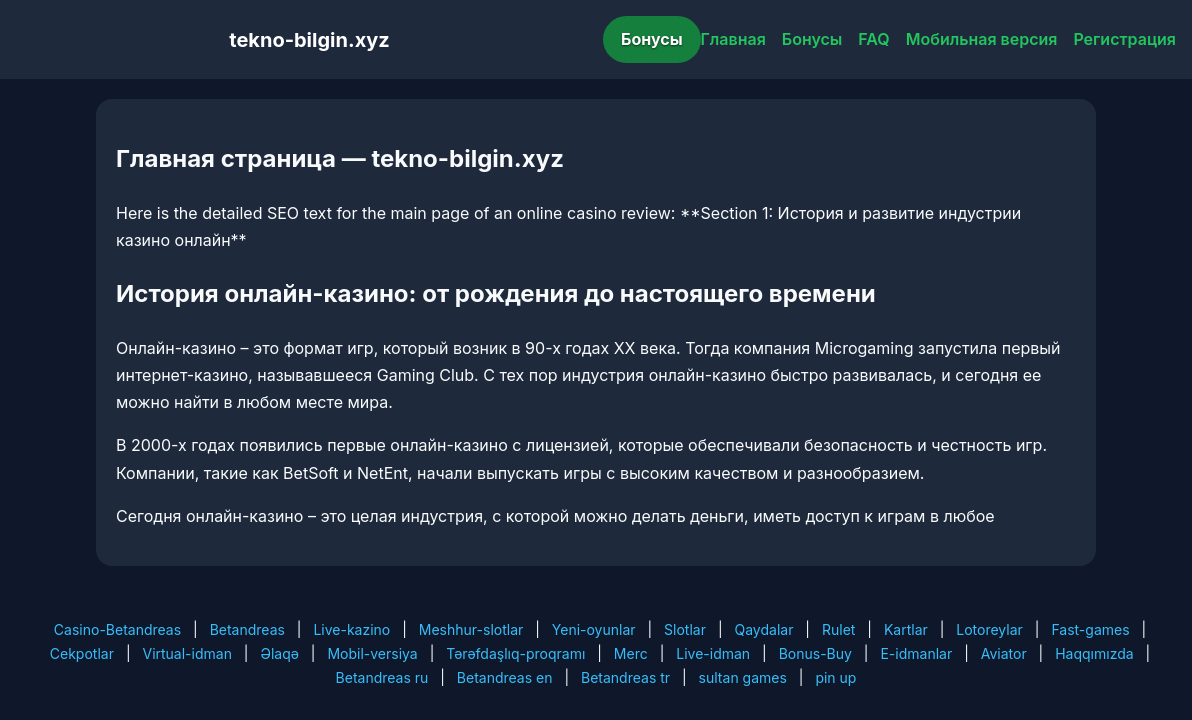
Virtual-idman (186, 653)
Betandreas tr (625, 677)
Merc (631, 653)
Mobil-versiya (372, 653)
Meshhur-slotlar (471, 629)
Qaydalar (764, 629)
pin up (835, 677)
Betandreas (247, 629)
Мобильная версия (982, 39)
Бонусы (652, 39)
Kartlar (906, 629)
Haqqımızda (1094, 653)
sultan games (743, 677)
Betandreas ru (382, 677)
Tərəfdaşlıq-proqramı (515, 653)
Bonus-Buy (815, 653)
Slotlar (685, 629)
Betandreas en (505, 677)
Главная (733, 39)
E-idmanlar (916, 653)
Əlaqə (279, 653)
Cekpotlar (82, 653)
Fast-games (1090, 629)
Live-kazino (351, 629)
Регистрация (1124, 39)
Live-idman (713, 653)
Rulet (838, 629)
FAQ (873, 39)
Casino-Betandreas (117, 629)
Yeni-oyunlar (594, 629)
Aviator (1004, 653)
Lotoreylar (989, 629)
